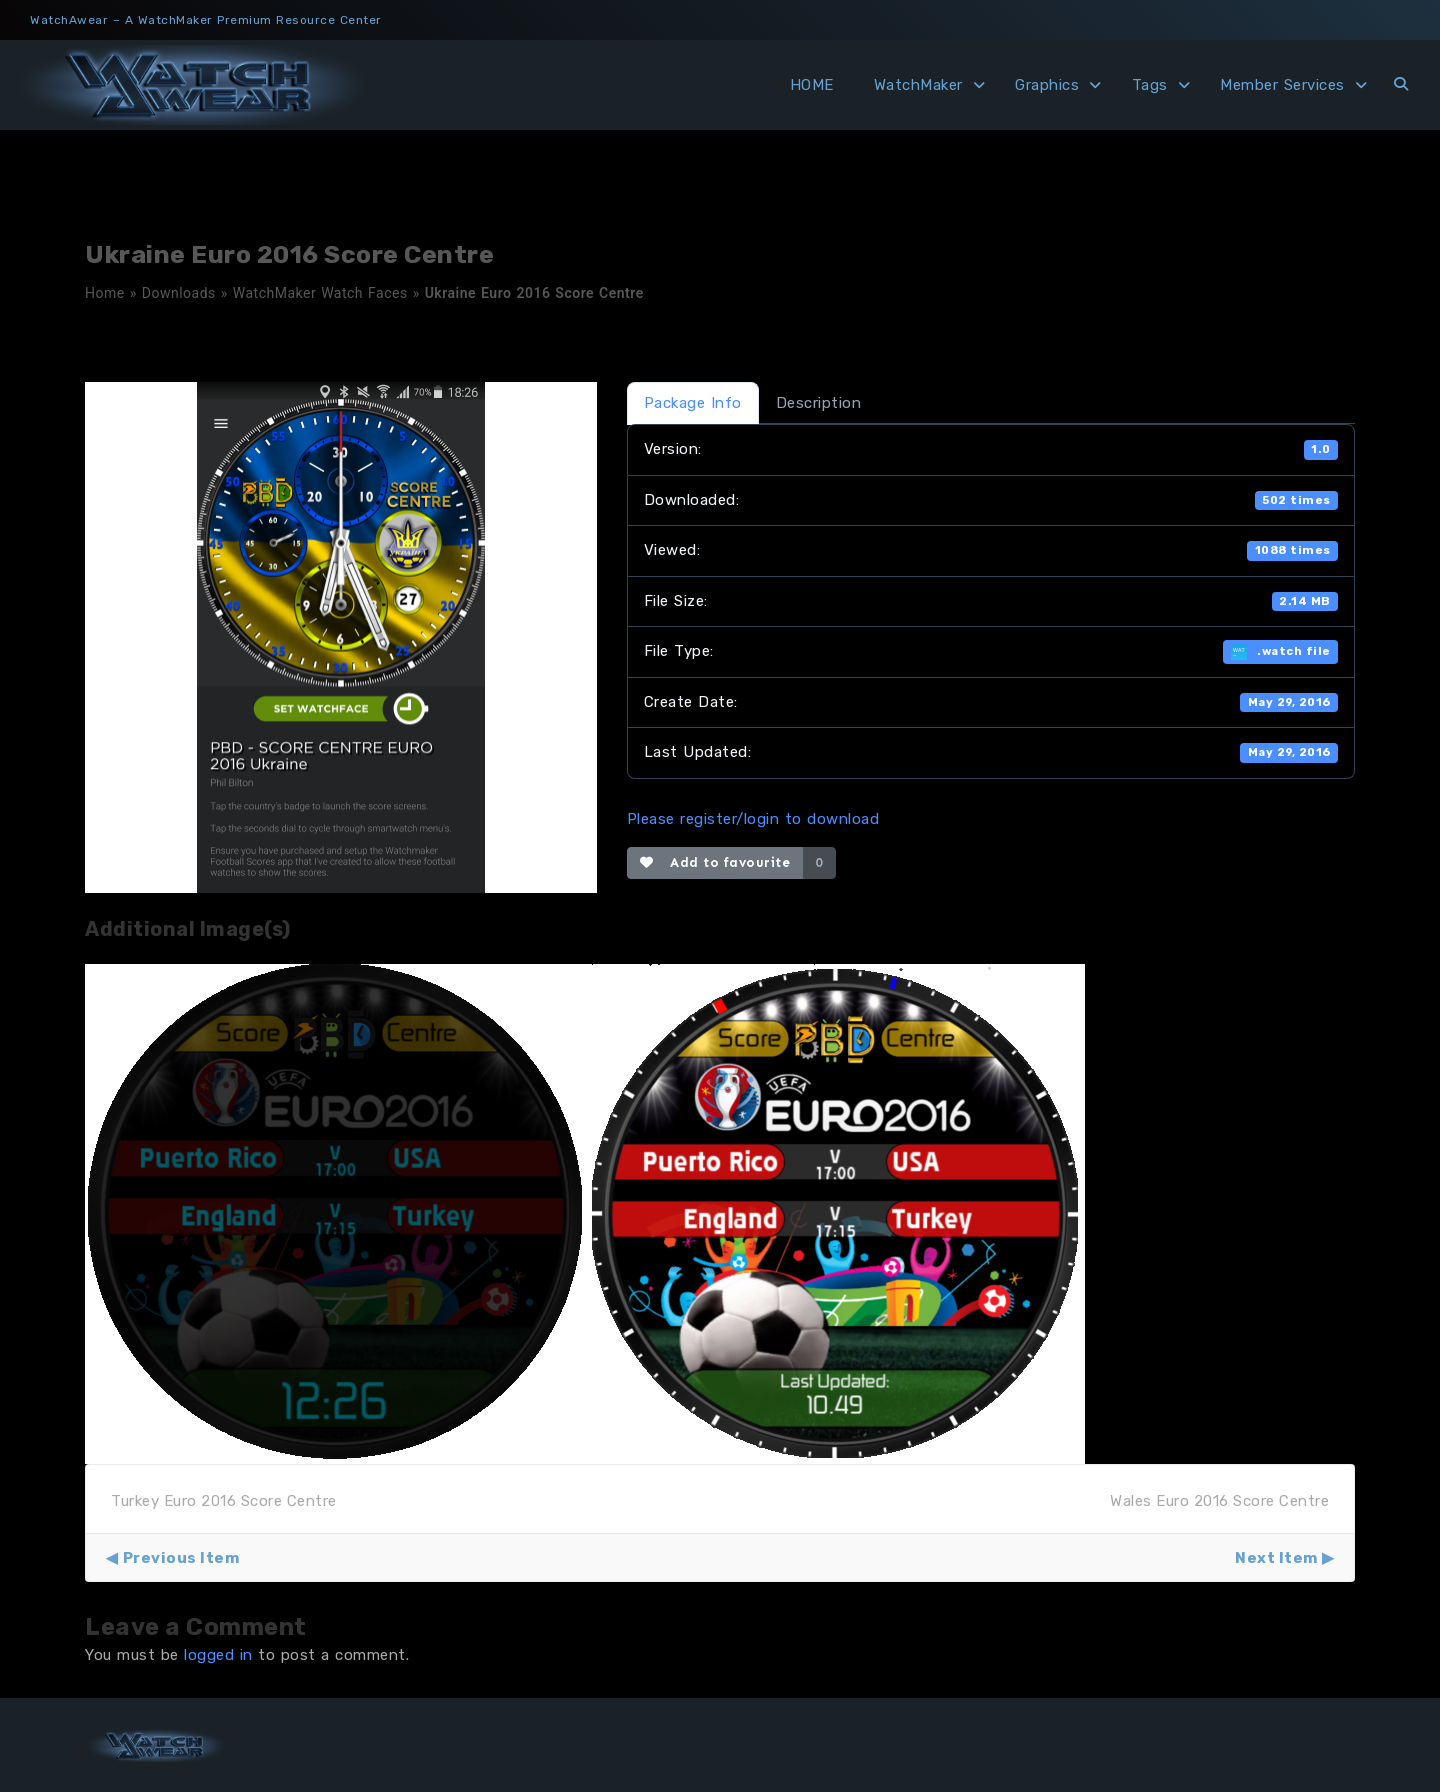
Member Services (1282, 85)
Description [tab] (819, 403)
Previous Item (181, 1558)
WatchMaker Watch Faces (320, 293)
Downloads (179, 293)
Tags (1150, 85)
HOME (812, 85)
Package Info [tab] (693, 403)
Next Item (1276, 1558)
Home (105, 293)
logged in (218, 1655)
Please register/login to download (753, 819)
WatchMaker (918, 85)
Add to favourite (715, 862)
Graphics (1047, 85)
